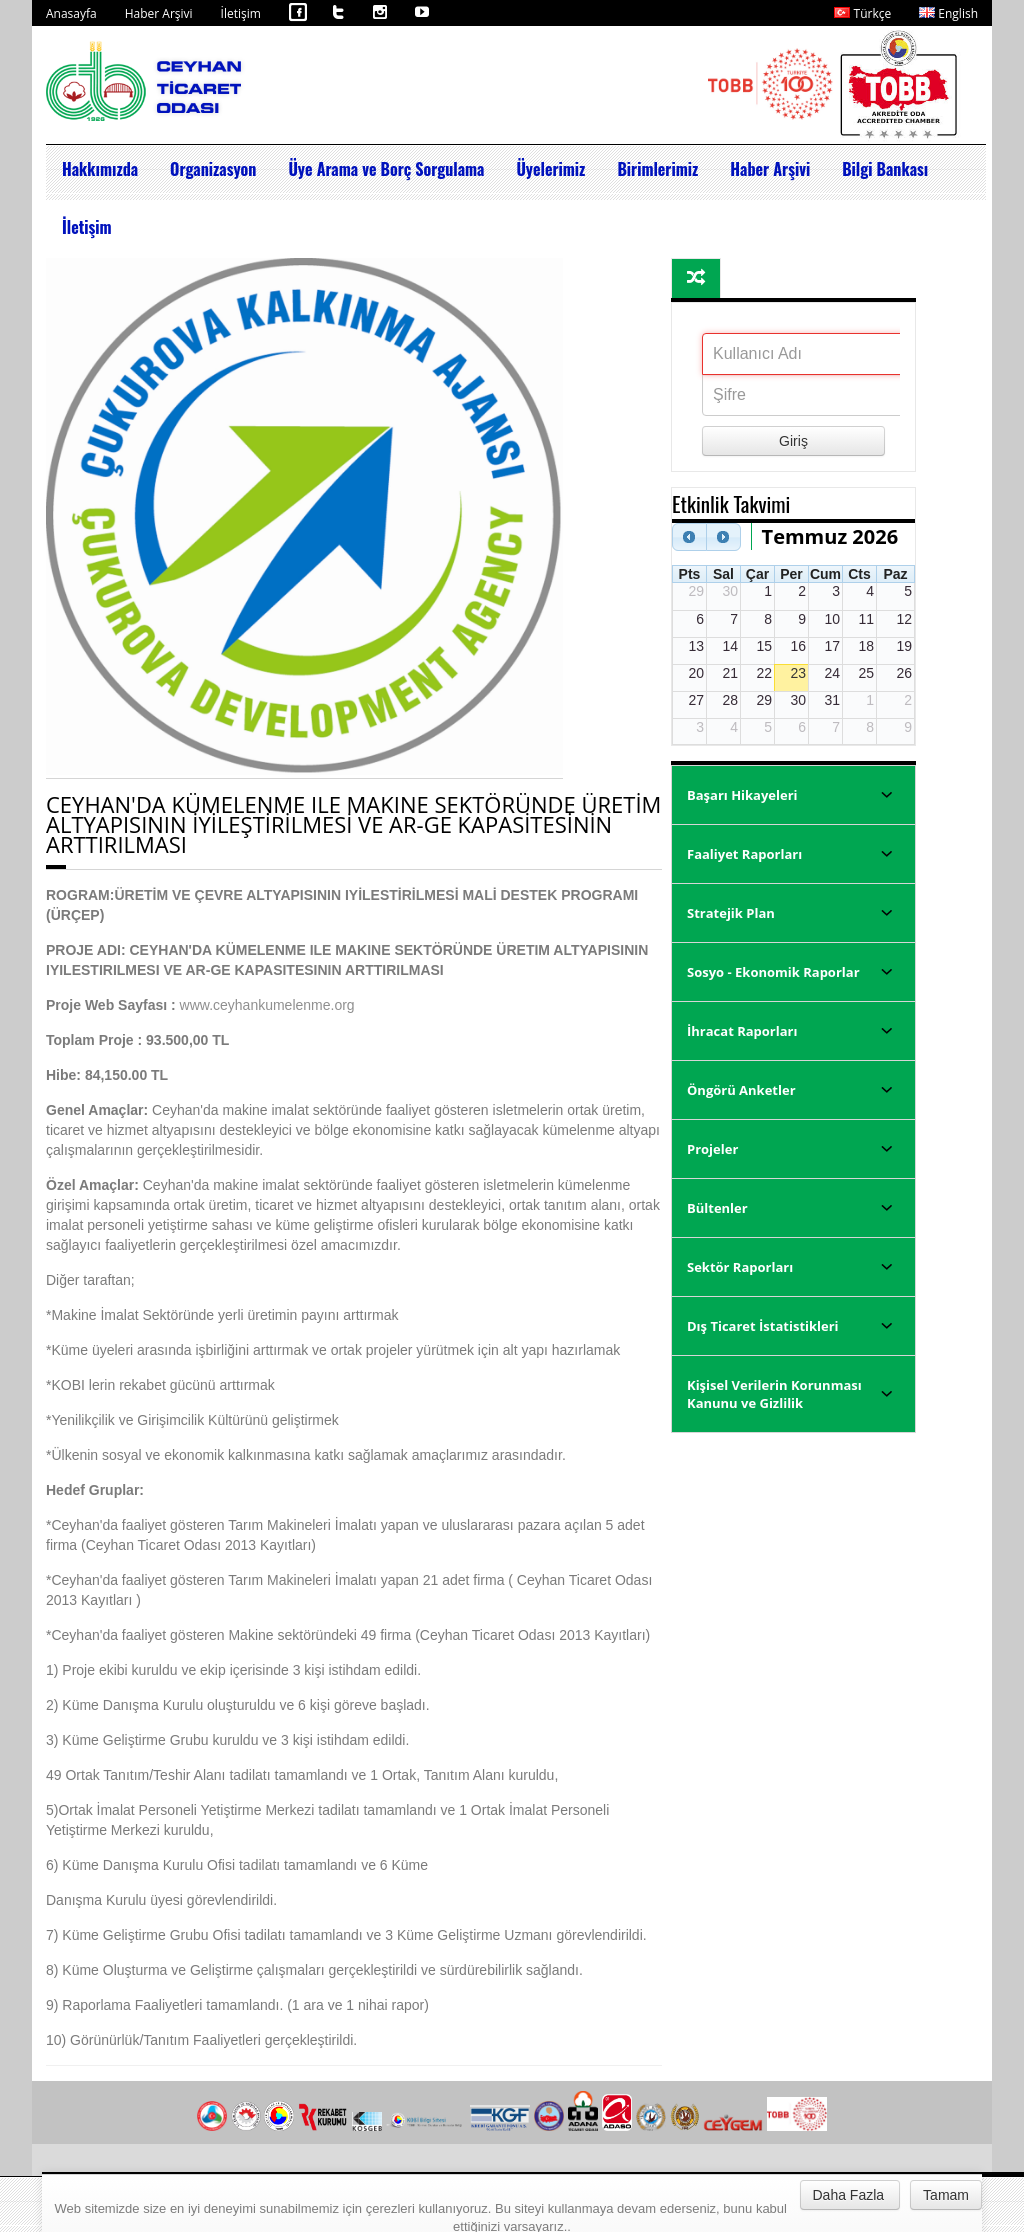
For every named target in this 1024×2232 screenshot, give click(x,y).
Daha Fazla (849, 2195)
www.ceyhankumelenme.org (267, 1005)
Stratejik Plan (731, 913)
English (948, 13)
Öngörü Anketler (741, 1090)
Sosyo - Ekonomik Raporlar (773, 972)
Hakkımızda (100, 169)
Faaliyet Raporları (744, 854)
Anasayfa (71, 13)
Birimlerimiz (657, 169)
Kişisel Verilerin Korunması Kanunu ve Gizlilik (774, 1394)
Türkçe (862, 13)
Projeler (712, 1149)
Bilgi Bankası (885, 169)
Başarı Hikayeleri (742, 795)
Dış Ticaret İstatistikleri (763, 1326)
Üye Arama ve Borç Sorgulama (386, 169)
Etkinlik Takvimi (731, 503)
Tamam (946, 2195)
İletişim (241, 13)
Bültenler (717, 1208)
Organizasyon (213, 169)
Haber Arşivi (159, 13)
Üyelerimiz (550, 169)
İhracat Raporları (742, 1031)
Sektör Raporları (740, 1267)
